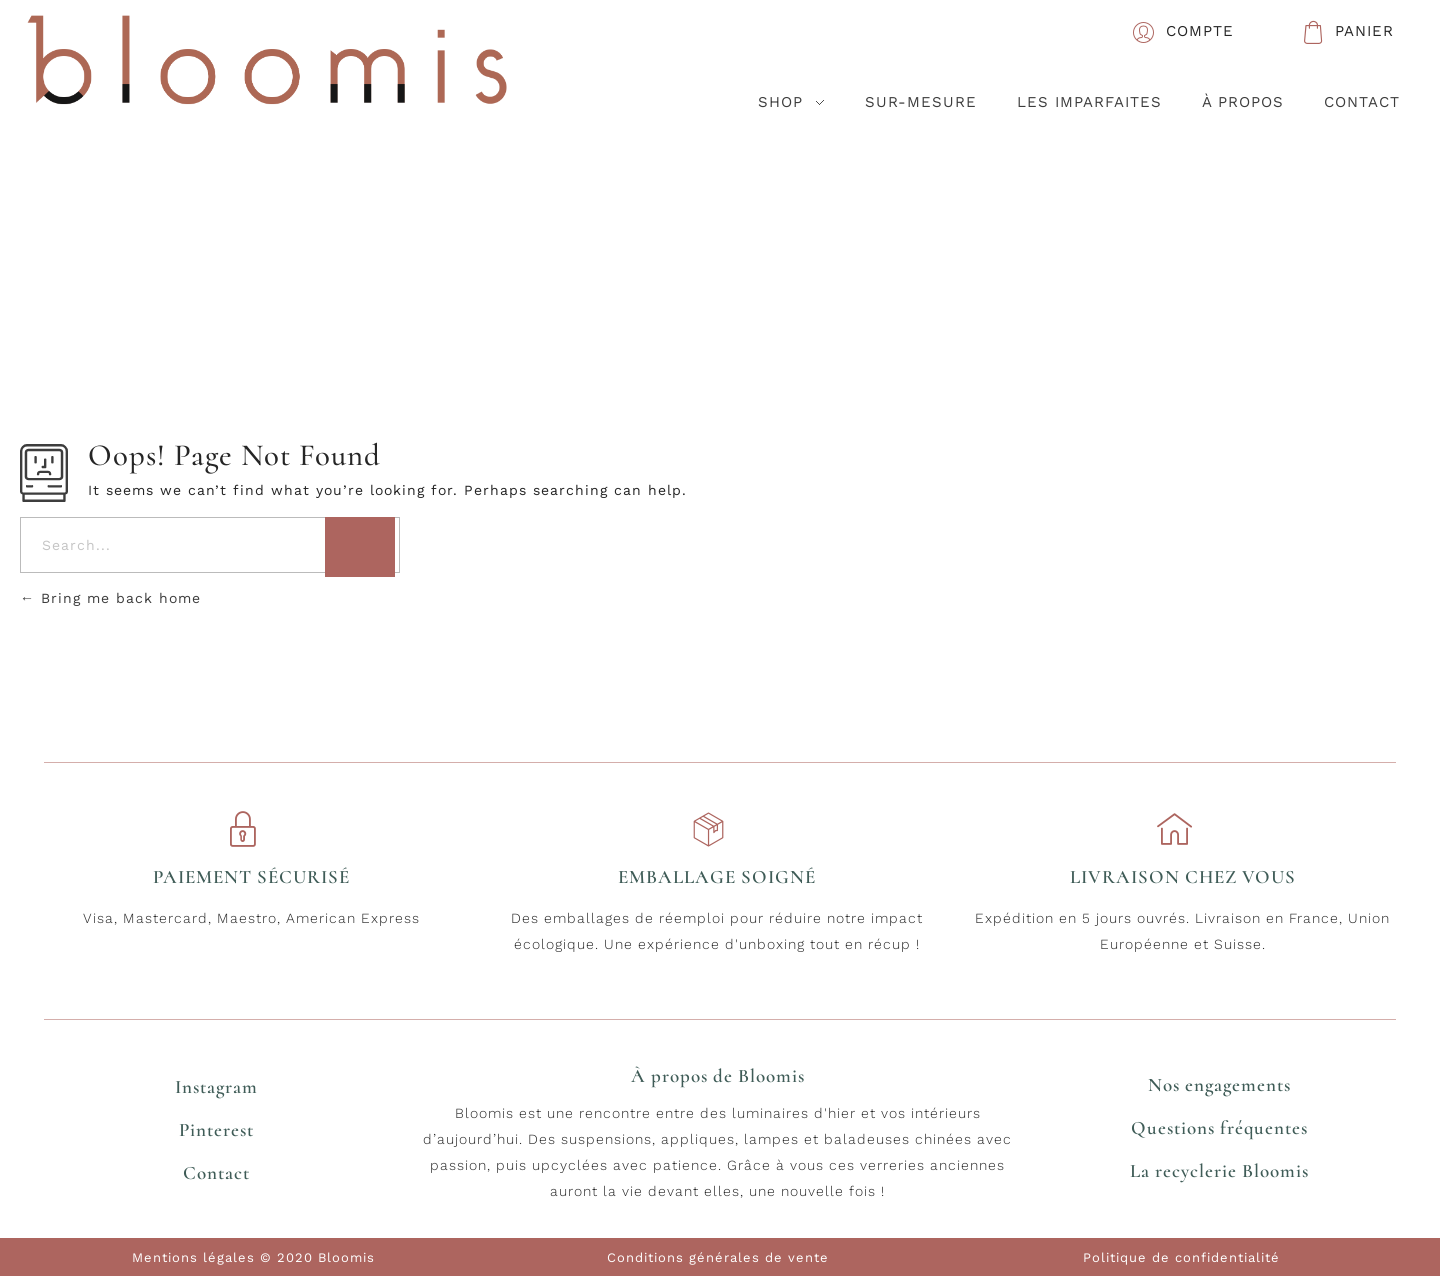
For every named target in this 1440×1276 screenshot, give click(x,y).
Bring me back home (110, 598)
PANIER (1364, 31)
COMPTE (1200, 31)
